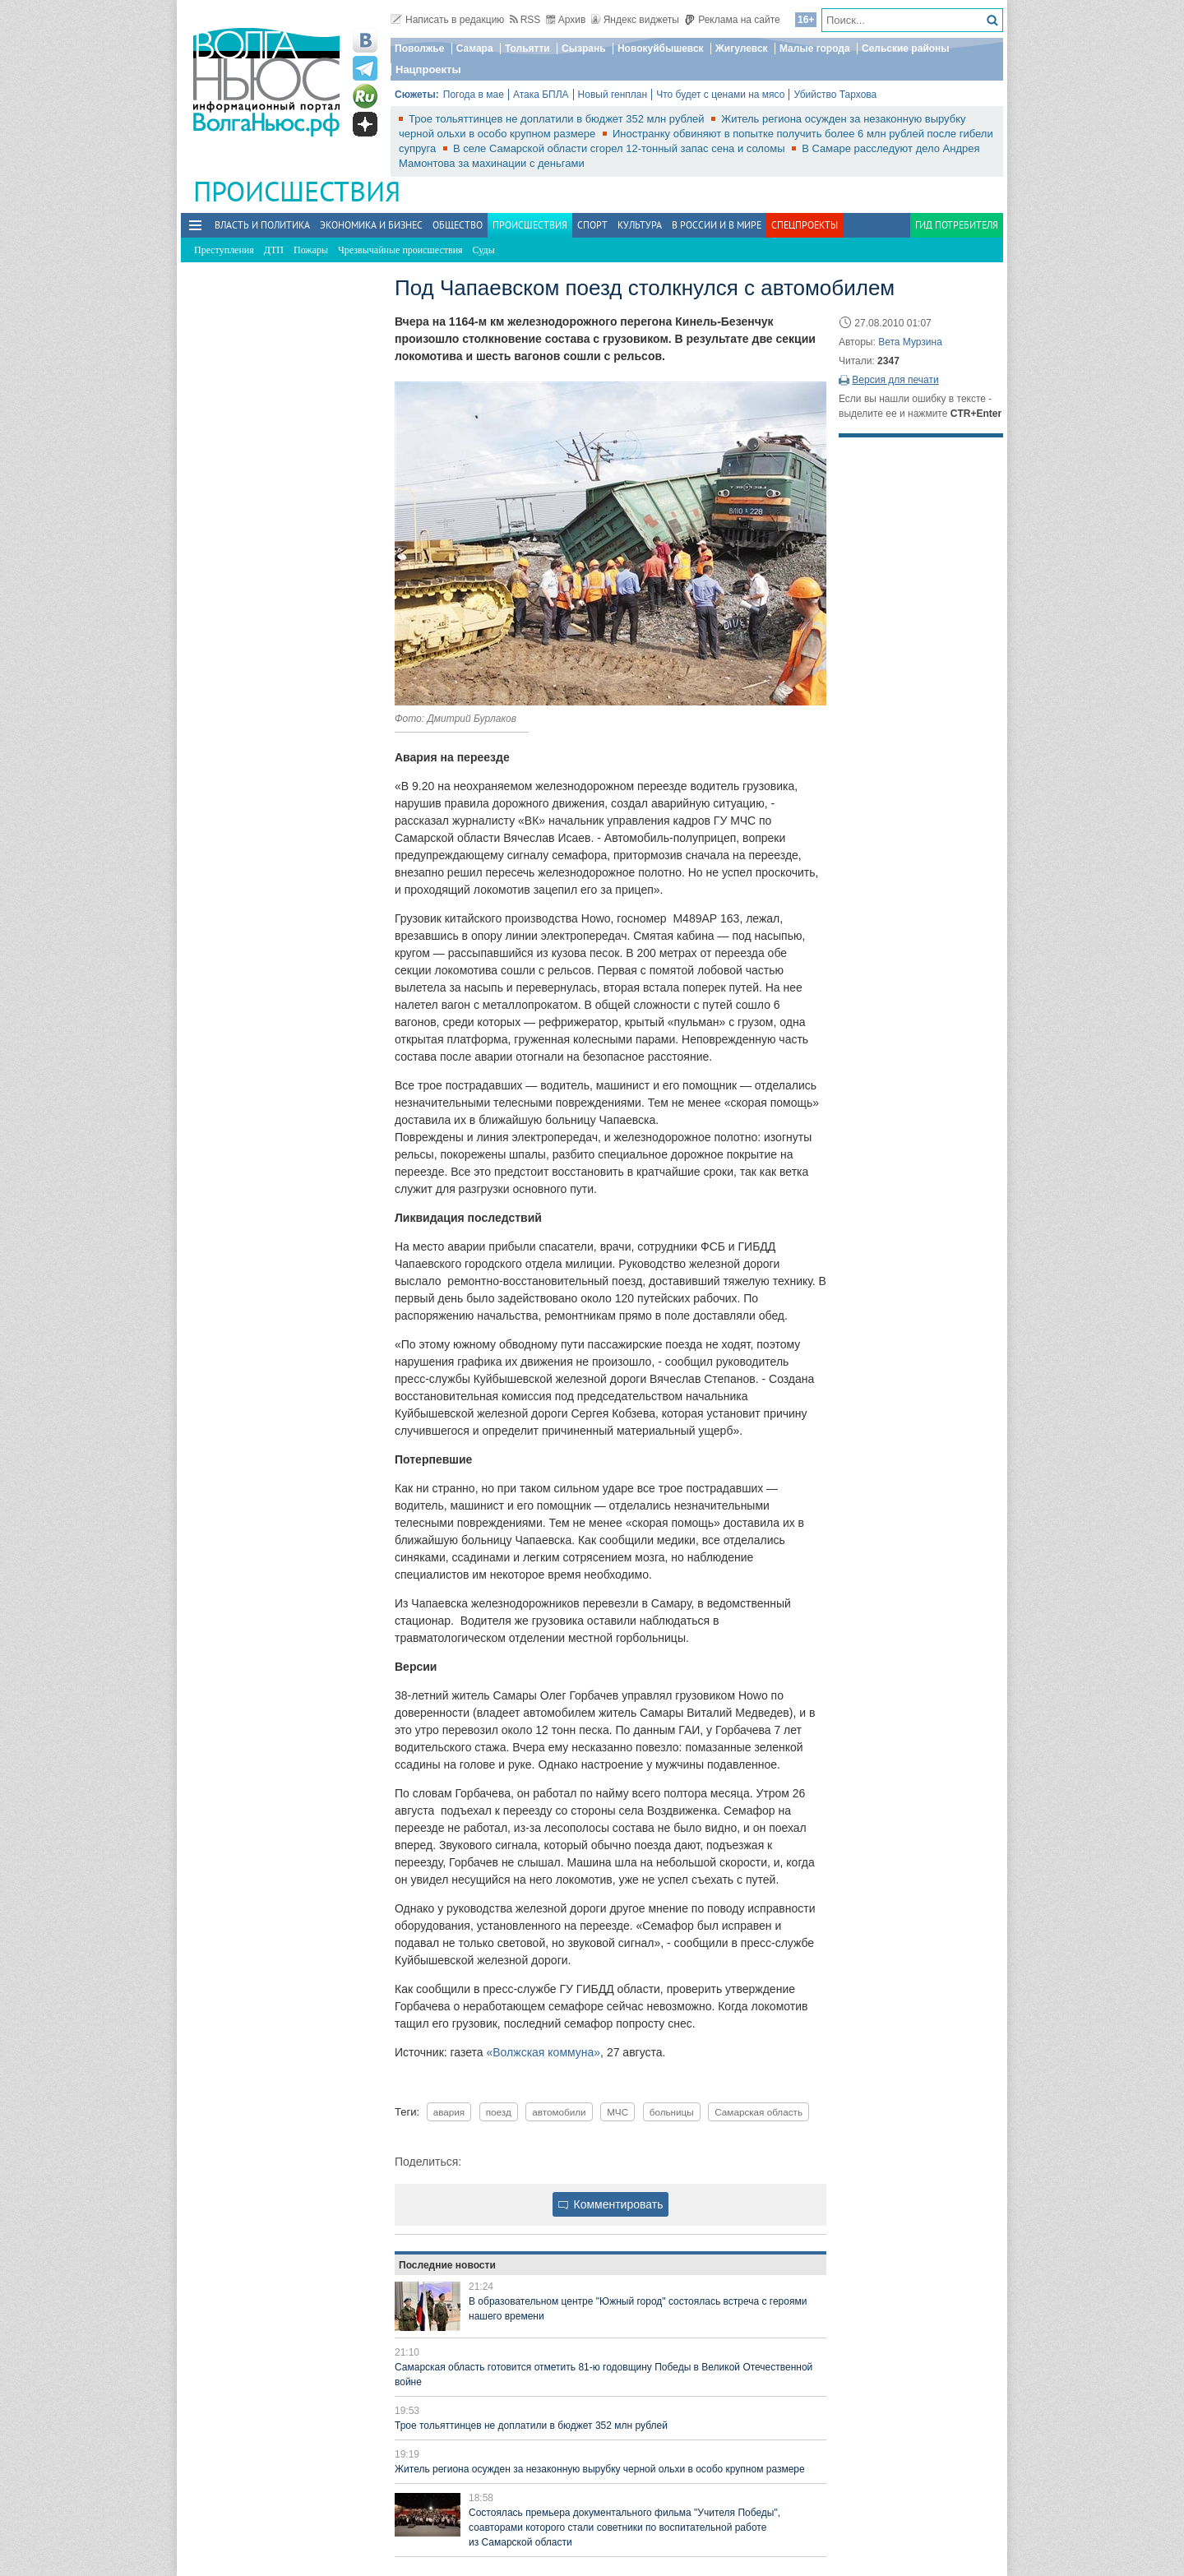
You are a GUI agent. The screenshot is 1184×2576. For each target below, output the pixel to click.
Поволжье (419, 48)
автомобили (558, 2112)
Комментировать (611, 2204)
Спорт (592, 225)
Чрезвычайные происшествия (400, 250)
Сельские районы (906, 48)
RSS (525, 19)
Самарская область (758, 2112)
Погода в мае (473, 94)
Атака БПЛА (541, 94)
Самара (474, 48)
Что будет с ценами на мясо (720, 94)
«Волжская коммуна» (544, 2052)
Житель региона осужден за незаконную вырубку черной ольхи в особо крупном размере (600, 2469)
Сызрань (584, 48)
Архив (566, 19)
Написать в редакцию (447, 19)
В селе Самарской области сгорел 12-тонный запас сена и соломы (620, 148)
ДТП (274, 250)
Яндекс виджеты (635, 19)
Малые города (814, 48)
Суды (484, 250)
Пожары (311, 250)
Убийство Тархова (834, 94)
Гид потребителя (956, 225)
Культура (639, 225)
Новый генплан (613, 94)
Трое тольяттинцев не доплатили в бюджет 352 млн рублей (558, 119)
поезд (498, 2112)
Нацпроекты (428, 69)
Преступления (224, 250)
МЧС (617, 2112)
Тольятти (527, 48)
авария (449, 2112)
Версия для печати (895, 380)
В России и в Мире (716, 225)
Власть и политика (262, 225)
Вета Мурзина (910, 342)
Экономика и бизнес (371, 225)
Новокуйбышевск (660, 48)
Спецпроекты (804, 225)
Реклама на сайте (732, 19)
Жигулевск (741, 48)
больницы (672, 2112)
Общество (457, 225)
